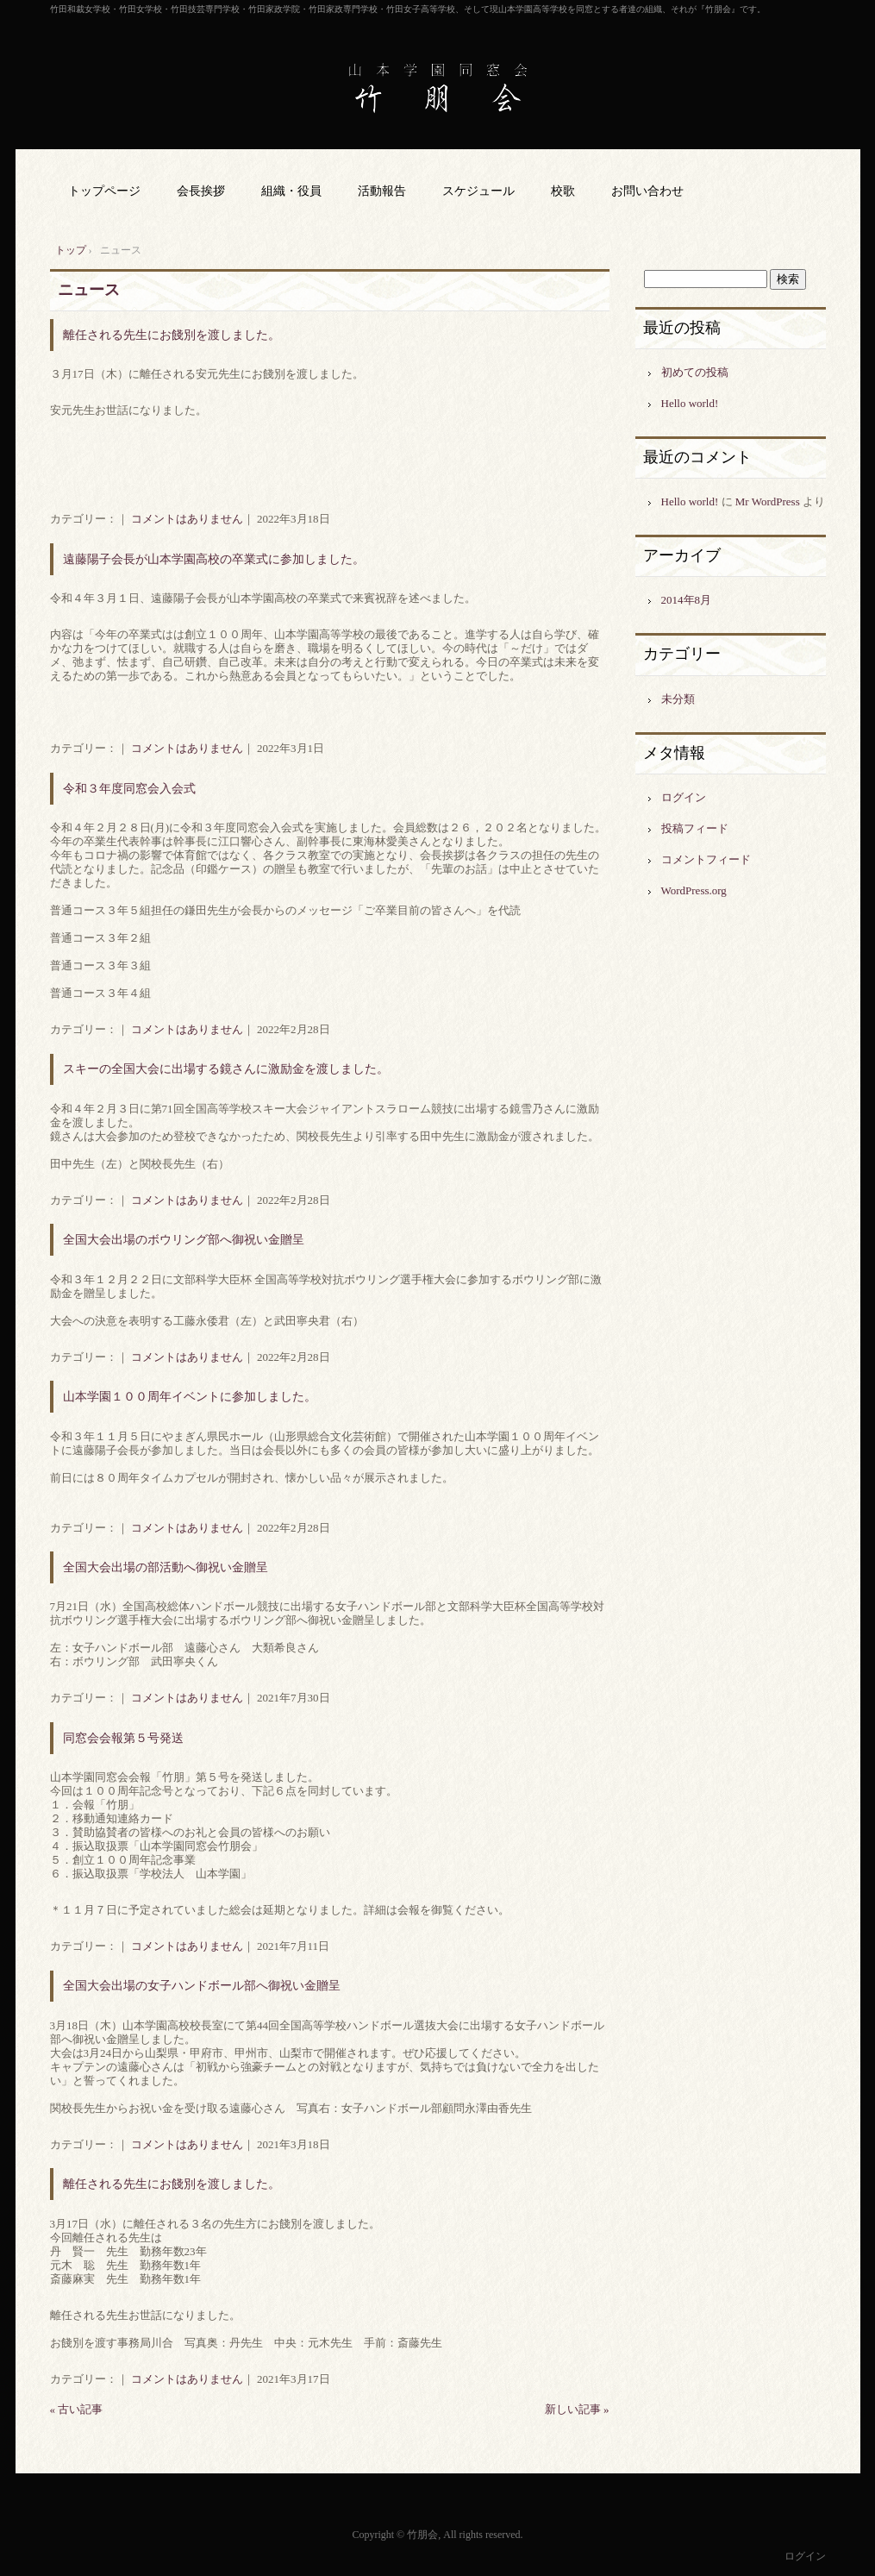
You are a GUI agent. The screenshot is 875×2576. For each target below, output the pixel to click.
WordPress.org (694, 890)
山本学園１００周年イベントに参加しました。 (189, 1396)
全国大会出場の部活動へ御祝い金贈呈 (165, 1567)
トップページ (104, 191)
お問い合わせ (647, 191)
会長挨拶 (201, 191)
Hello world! (690, 403)
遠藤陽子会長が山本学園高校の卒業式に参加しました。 (214, 559)
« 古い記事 (76, 2409)
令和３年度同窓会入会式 (129, 788)
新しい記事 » (577, 2409)
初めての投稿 (694, 372)
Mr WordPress (767, 501)
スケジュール (478, 191)
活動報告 (382, 191)
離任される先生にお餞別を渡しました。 (171, 335)
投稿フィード (694, 828)
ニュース (89, 289)
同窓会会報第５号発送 (123, 1738)
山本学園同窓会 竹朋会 (437, 88)
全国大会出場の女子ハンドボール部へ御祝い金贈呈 (202, 1985)
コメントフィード (706, 859)
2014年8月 (686, 599)
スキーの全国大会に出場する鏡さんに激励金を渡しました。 (226, 1068)
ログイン (683, 797)
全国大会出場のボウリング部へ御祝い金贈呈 (183, 1239)
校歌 (563, 191)
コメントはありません (187, 518)
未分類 (678, 699)
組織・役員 (291, 191)
